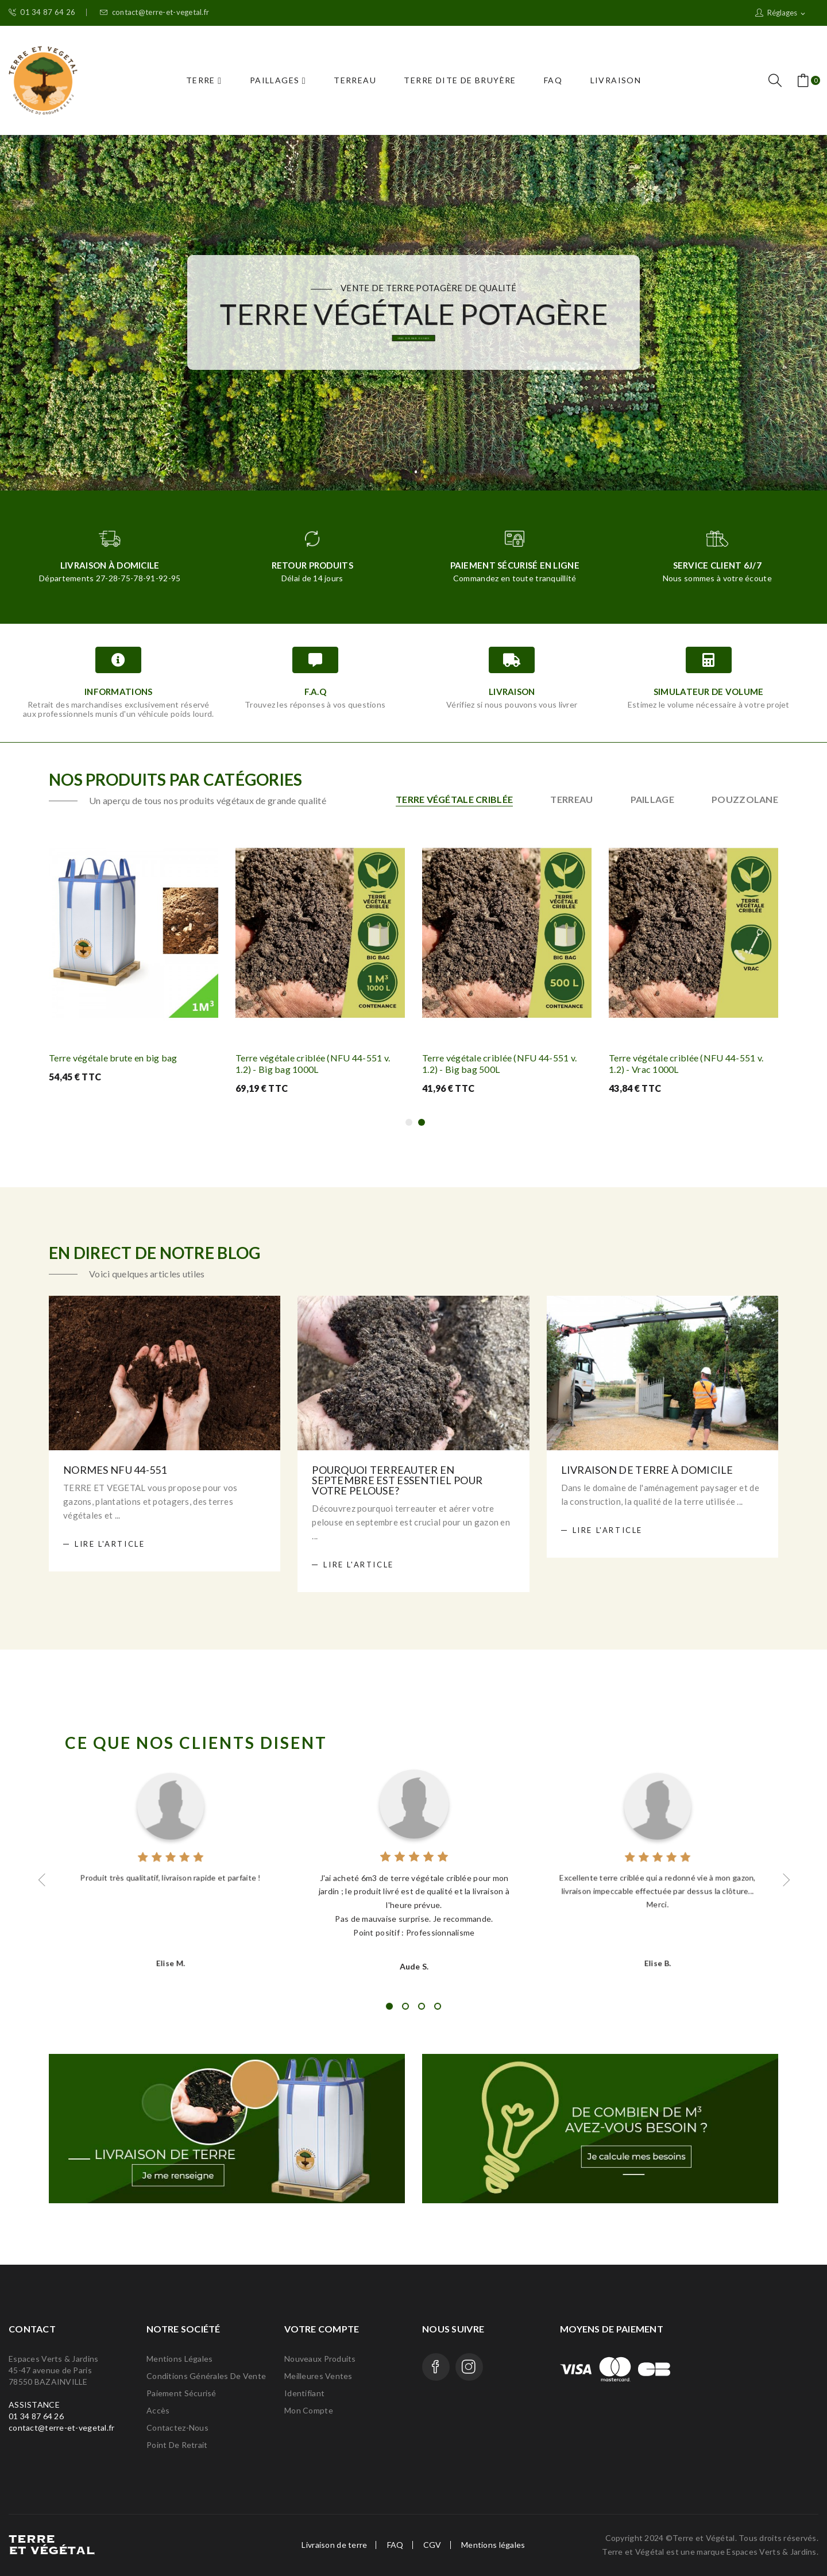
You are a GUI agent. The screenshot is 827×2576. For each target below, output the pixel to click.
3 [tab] (421, 2006)
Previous (41, 1880)
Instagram (469, 2367)
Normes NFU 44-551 (115, 1470)
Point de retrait (176, 2445)
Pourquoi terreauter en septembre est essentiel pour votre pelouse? (397, 1480)
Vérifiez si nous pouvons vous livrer (511, 704)
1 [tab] (389, 2006)
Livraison (512, 691)
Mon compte (308, 2410)
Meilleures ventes (318, 2376)
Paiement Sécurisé (181, 2393)
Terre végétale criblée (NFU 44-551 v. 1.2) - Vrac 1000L (686, 1063)
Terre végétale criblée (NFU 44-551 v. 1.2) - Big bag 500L (499, 1063)
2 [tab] (405, 2006)
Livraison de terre (334, 2545)
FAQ (395, 2545)
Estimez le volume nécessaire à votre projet (709, 704)
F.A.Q (315, 691)
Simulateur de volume (709, 691)
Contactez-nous (177, 2427)
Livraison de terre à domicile (647, 1470)
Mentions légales (179, 2358)
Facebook (436, 2367)
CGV (432, 2545)
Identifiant (304, 2393)
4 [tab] (437, 2006)
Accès (157, 2410)
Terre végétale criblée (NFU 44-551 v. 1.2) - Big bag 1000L (312, 1063)
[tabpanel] (414, 1869)
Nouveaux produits (320, 2358)
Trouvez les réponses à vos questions (315, 704)
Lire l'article (110, 1543)
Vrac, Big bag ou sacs (413, 345)
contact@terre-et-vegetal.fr (154, 12)
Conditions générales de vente (206, 2376)
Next (785, 1880)
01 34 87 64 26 (42, 12)
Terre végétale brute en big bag (113, 1057)
